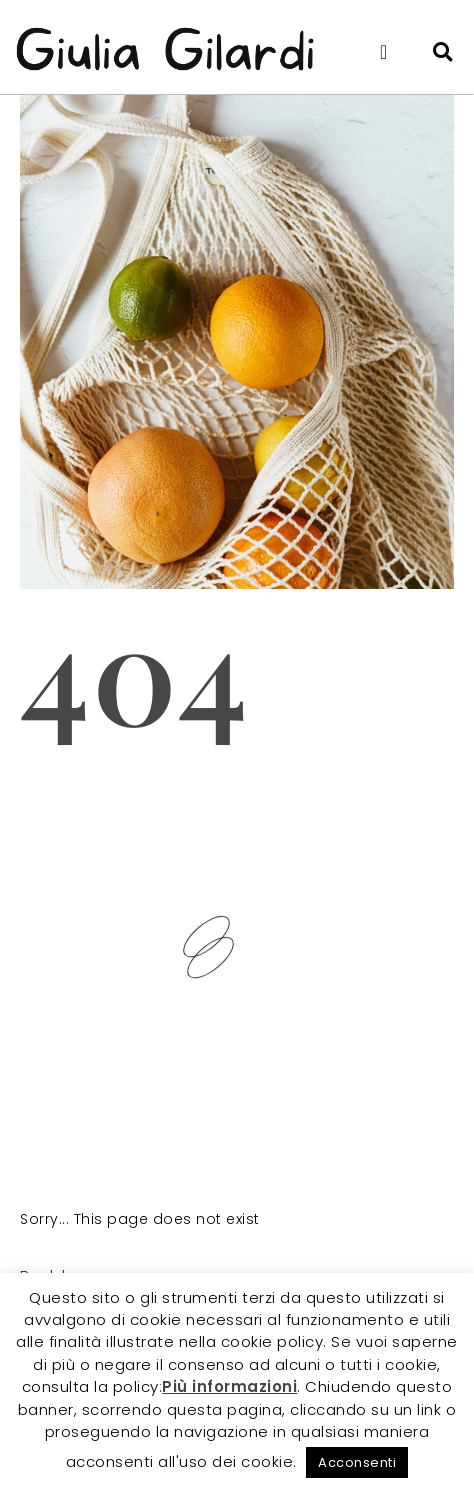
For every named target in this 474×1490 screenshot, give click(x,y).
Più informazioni (229, 1386)
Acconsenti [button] (357, 1462)
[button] (384, 52)
